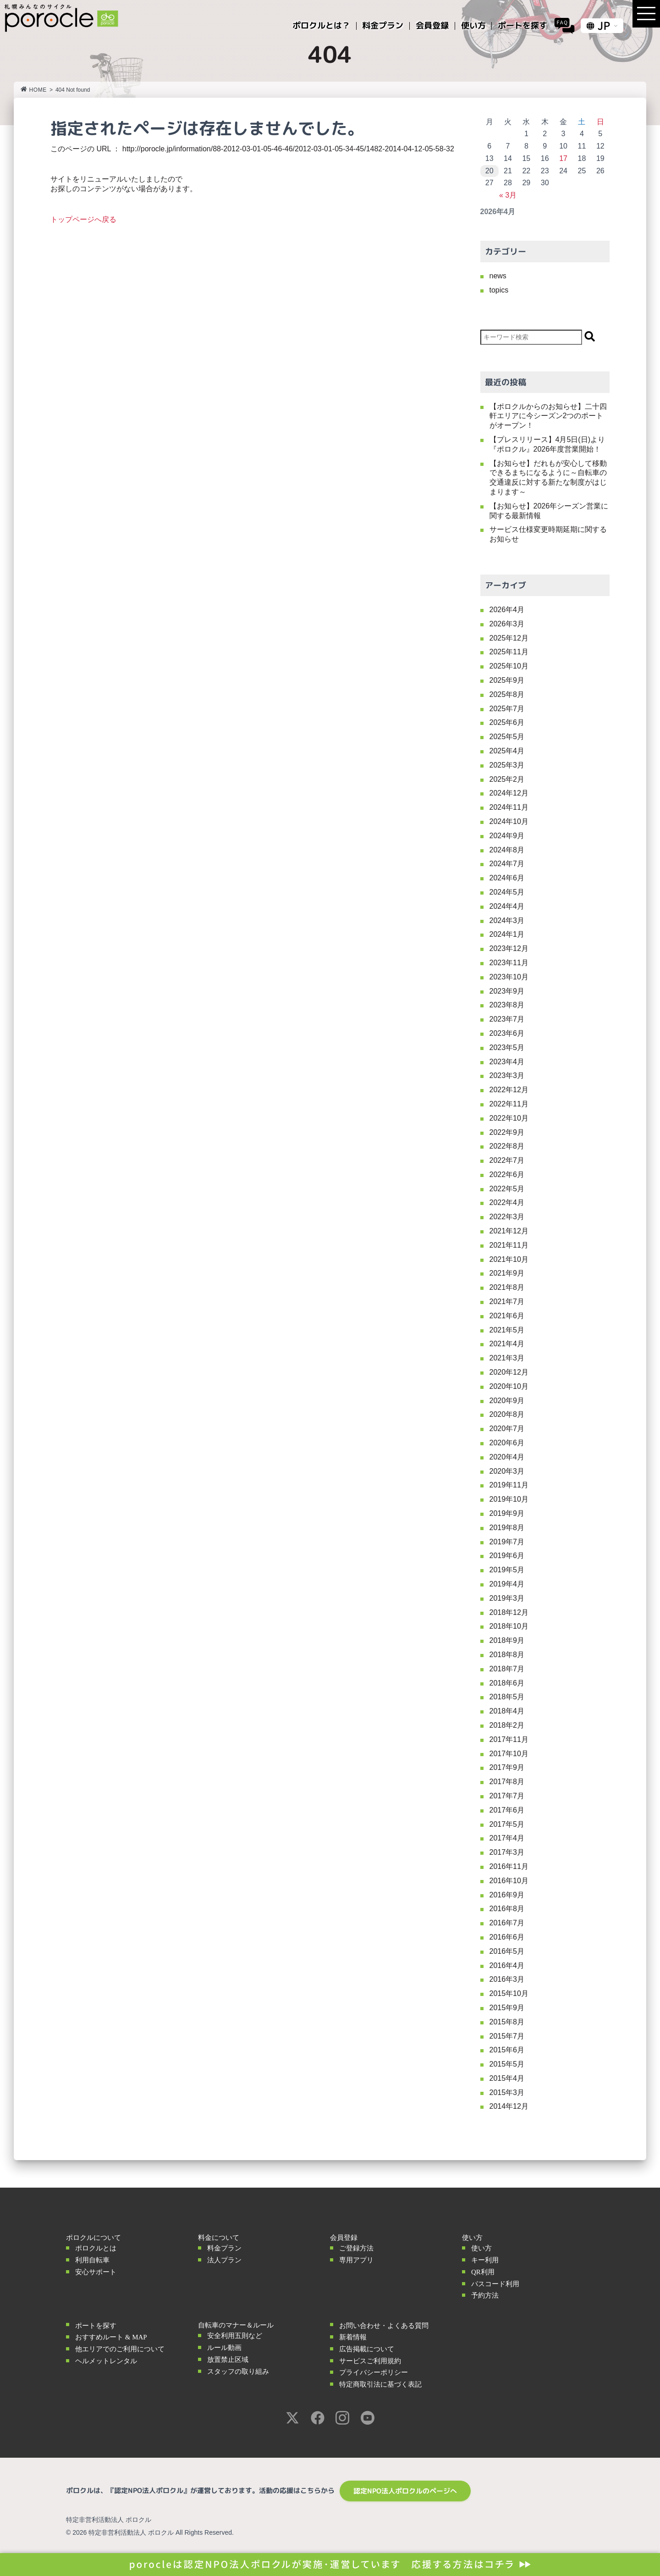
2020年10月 (509, 1386)
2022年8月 (507, 1146)
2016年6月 (507, 1937)
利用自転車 (92, 2260)
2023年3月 (507, 1075)
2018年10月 (509, 1626)
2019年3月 (507, 1598)
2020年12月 (509, 1372)
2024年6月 (507, 878)
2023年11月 (509, 963)
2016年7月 (507, 1923)
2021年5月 (507, 1330)
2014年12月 (509, 2106)
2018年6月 (507, 1683)
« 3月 (508, 195)
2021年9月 (507, 1273)
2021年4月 (507, 1344)
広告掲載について (366, 2349)
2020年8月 (507, 1414)
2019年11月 (509, 1485)
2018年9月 (507, 1640)
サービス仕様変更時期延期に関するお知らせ (548, 534)
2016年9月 (507, 1895)
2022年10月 (509, 1118)
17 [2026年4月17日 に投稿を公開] (563, 158)
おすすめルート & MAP (111, 2337)
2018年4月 (507, 1711)
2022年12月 (509, 1090)
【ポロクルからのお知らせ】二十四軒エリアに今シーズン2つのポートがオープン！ (548, 416)
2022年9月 (507, 1132)
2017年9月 (507, 1767)
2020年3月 (507, 1471)
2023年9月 (507, 991)
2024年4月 (507, 906)
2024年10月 (509, 821)
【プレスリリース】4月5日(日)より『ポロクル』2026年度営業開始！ (547, 444)
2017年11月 (509, 1739)
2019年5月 (507, 1570)
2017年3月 (507, 1852)
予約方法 (485, 2295)
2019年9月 (507, 1513)
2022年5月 (507, 1189)
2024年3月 (507, 920)
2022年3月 (507, 1217)
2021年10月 (509, 1259)
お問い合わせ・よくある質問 (384, 2325)
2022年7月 (507, 1160)
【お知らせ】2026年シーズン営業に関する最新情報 (549, 511)
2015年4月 (507, 2078)
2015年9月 (507, 2008)
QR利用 (483, 2272)
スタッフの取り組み (238, 2371)
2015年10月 (509, 1993)
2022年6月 (507, 1174)
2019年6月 (507, 1555)
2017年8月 (507, 1782)
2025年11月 (509, 652)
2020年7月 (507, 1428)
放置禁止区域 (227, 2359)
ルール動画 (224, 2347)
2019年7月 (507, 1542)
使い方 (481, 2248)
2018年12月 (509, 1612)
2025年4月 (507, 751)
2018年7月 (507, 1669)
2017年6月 (507, 1810)
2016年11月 (509, 1866)
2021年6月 (507, 1316)
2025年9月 (507, 680)
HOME (34, 90)
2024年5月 (507, 892)
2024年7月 (507, 864)
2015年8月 (507, 2022)
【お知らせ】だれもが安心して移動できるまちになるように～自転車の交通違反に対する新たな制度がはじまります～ (548, 477)
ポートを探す (95, 2325)
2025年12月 (509, 638)
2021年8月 (507, 1287)
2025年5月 (507, 737)
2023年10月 (509, 977)
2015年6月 (507, 2050)
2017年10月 (509, 1754)
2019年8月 (507, 1527)
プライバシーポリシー (373, 2372)
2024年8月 (507, 850)
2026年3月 (507, 624)
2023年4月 (507, 1062)
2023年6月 (507, 1033)
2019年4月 (507, 1584)
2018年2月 (507, 1725)
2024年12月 (509, 793)
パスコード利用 (495, 2284)
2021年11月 (509, 1245)
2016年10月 (509, 1881)
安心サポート (95, 2272)
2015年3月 (507, 2092)
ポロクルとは (95, 2248)
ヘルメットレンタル (106, 2361)
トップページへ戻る (83, 219)
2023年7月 (507, 1019)
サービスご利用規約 (370, 2361)
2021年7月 (507, 1301)
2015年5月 (507, 2064)
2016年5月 (507, 1951)
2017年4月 (507, 1838)
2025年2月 (507, 779)
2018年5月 (507, 1697)
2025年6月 (507, 722)
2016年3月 (507, 1979)
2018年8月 (507, 1654)
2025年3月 (507, 765)
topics (499, 290)
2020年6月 (507, 1443)
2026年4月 (507, 610)
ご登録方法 (356, 2248)
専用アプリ (356, 2260)
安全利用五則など (234, 2335)
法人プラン (224, 2260)
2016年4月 (507, 1965)
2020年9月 (507, 1400)
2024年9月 (507, 836)
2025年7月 (507, 709)
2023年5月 (507, 1047)
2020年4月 (507, 1457)
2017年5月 (507, 1824)
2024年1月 (507, 934)
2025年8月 (507, 694)
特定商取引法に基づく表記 (380, 2384)
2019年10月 (509, 1499)
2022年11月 (509, 1104)
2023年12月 (509, 948)
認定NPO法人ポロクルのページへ (405, 2491)
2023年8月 (507, 1005)
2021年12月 (509, 1231)
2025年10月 (509, 666)
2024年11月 (509, 807)
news (498, 276)
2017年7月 (507, 1796)
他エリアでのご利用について (120, 2349)
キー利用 (485, 2260)
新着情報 (353, 2337)
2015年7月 (507, 2036)
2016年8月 (507, 1909)
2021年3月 (507, 1358)
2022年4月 (507, 1202)
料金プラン (224, 2248)
